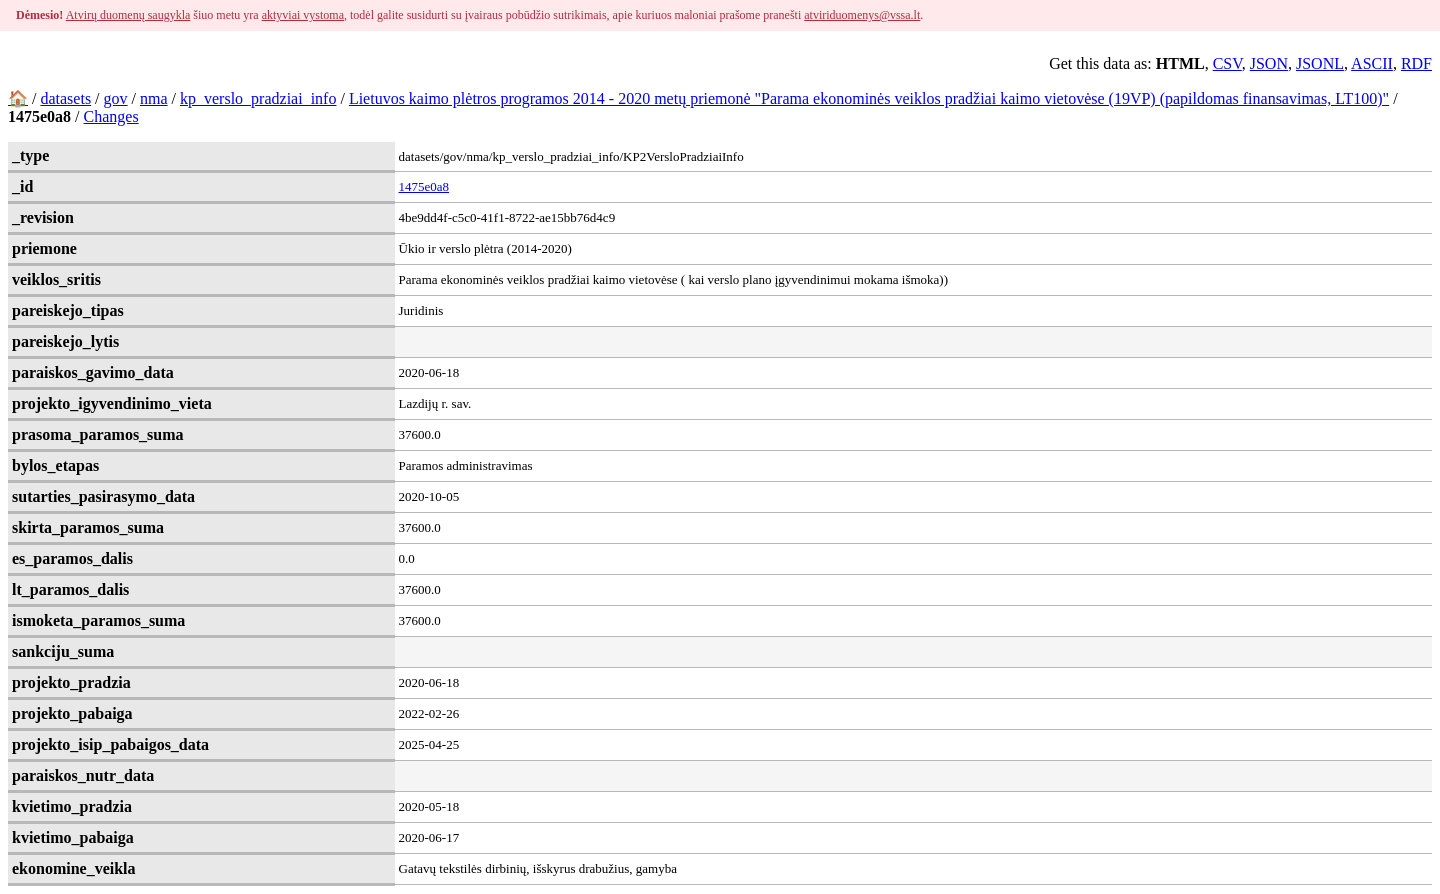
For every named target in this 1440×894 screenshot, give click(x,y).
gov (116, 98)
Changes (111, 116)
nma (154, 98)
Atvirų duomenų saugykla (128, 15)
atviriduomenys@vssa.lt (862, 15)
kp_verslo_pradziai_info (258, 98)
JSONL (1320, 63)
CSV (1227, 63)
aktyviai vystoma (303, 15)
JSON (1269, 63)
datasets (65, 98)
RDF (1416, 63)
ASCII (1372, 63)
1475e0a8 (424, 186)
